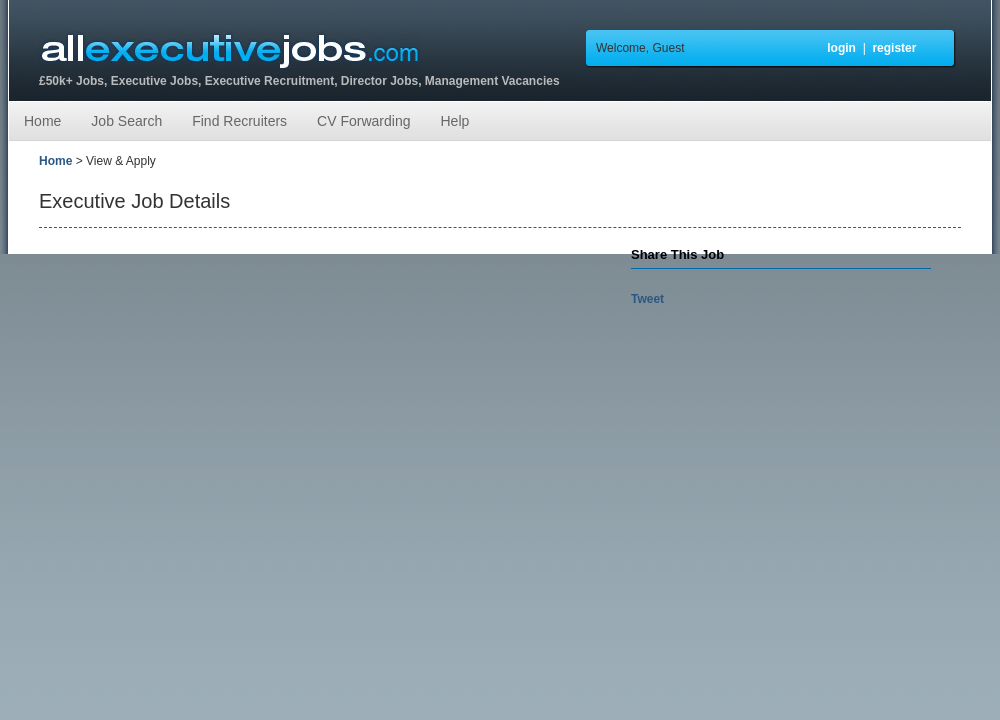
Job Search (126, 121)
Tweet (647, 299)
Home (42, 121)
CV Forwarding (363, 121)
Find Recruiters (239, 121)
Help (454, 121)
